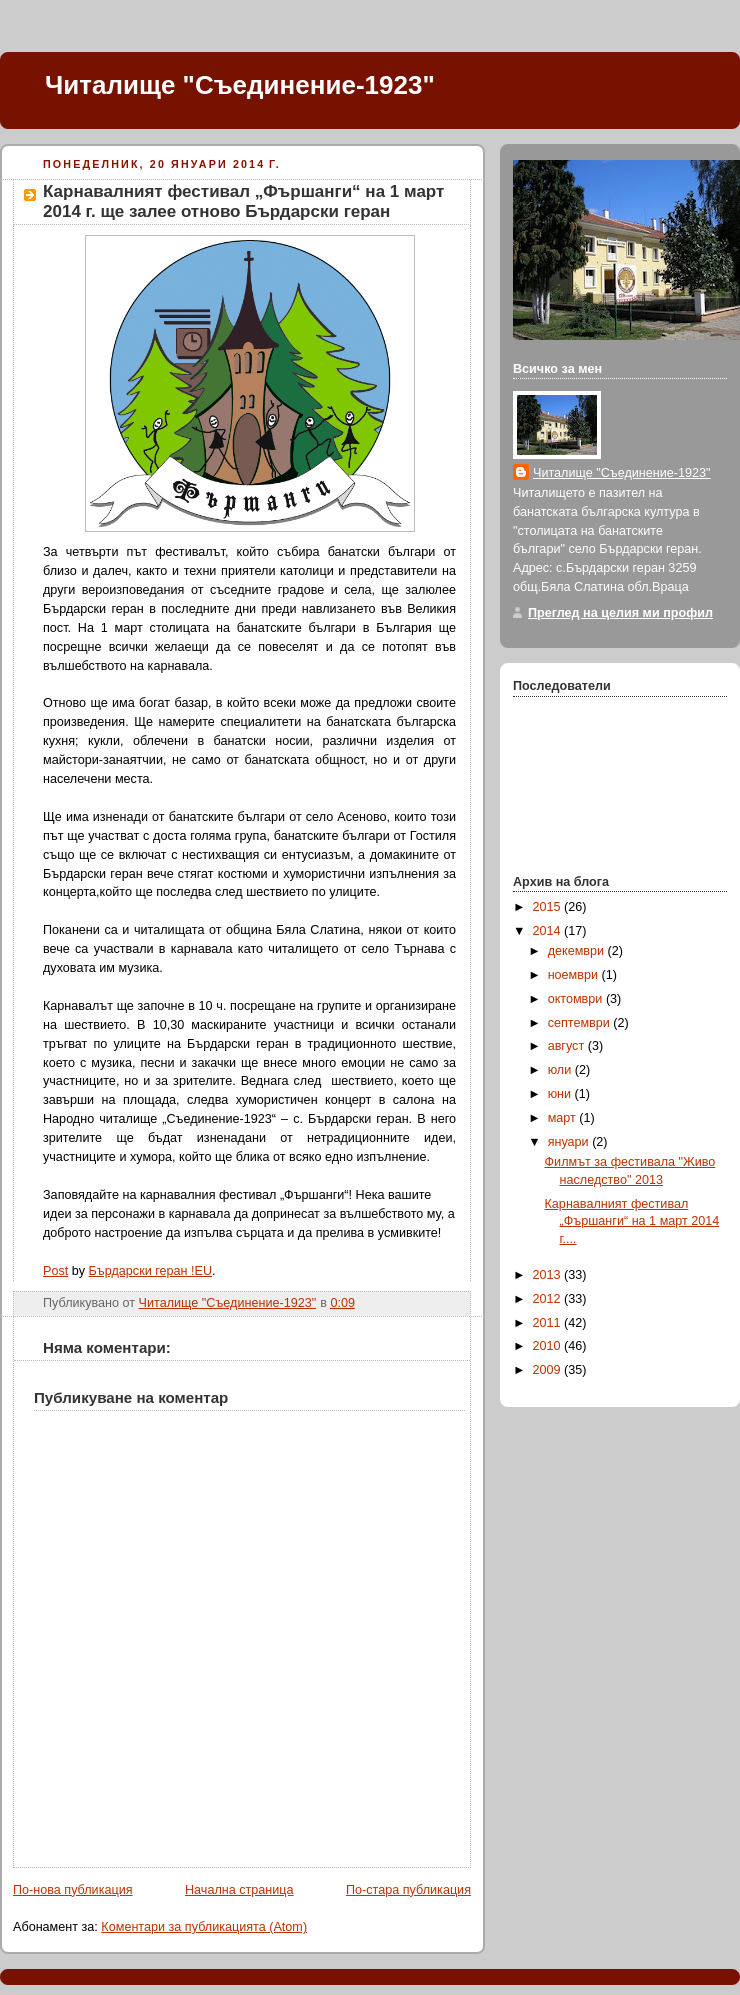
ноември (575, 975)
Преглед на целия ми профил (620, 613)
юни (561, 1094)
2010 (549, 1346)
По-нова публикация (73, 1890)
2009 (549, 1370)
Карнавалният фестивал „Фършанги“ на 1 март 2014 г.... (632, 1221)
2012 (549, 1299)
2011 (549, 1323)
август (568, 1046)
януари (570, 1142)
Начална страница (239, 1890)
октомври (577, 999)
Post (55, 1271)
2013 (549, 1275)
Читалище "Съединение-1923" (240, 85)
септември (581, 1023)
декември (578, 951)
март (564, 1118)
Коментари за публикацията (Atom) (204, 1927)
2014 (549, 931)
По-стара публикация (408, 1890)
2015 (549, 907)
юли (561, 1070)
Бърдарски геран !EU (150, 1271)
